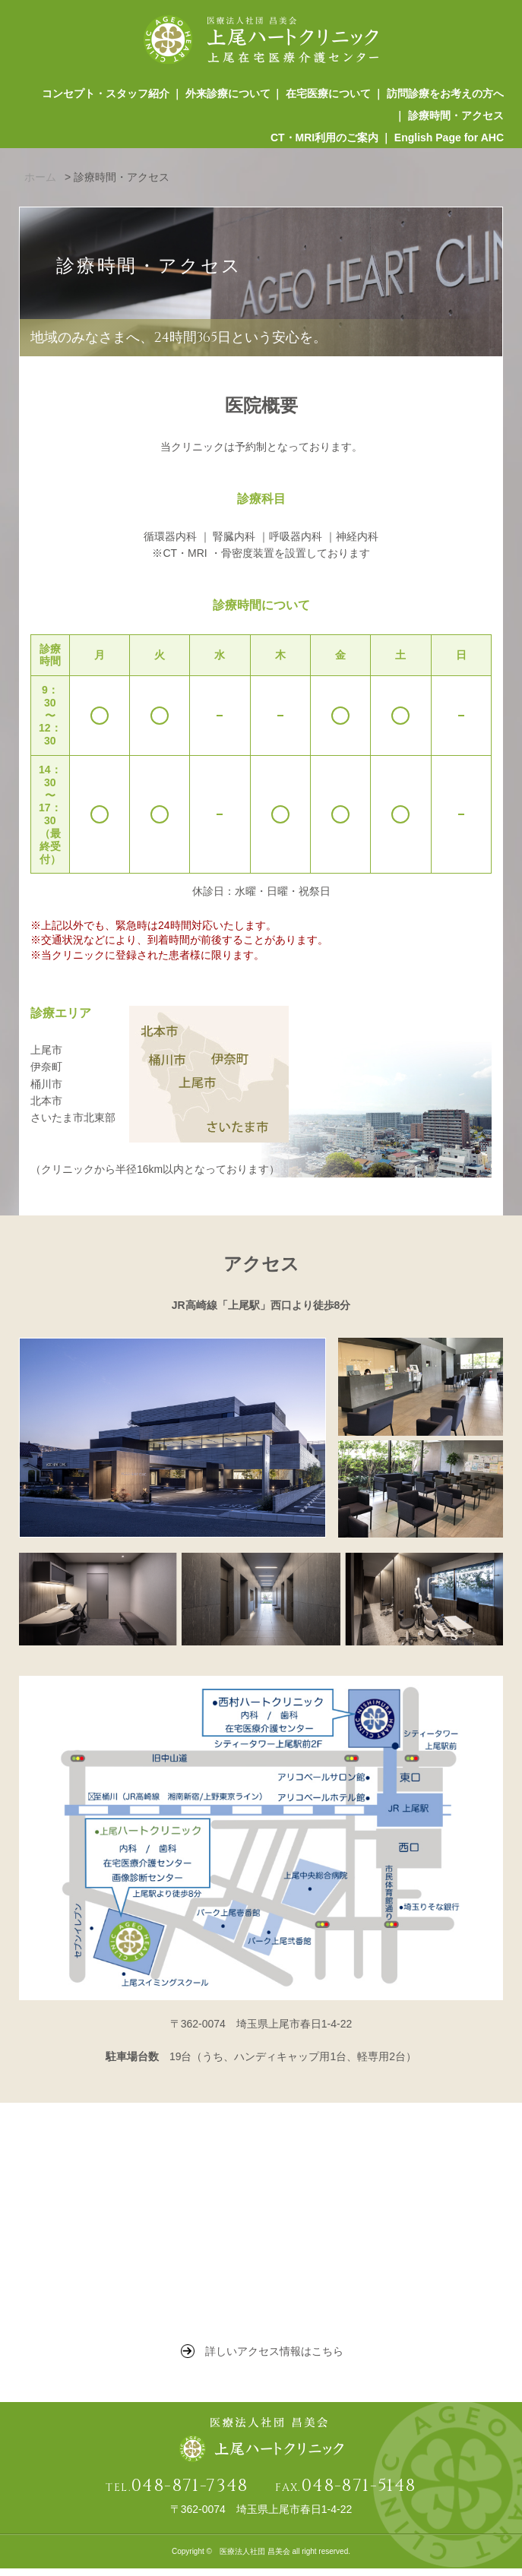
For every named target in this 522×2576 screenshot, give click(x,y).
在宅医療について (327, 95)
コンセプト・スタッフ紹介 (102, 95)
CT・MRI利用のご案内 (324, 144)
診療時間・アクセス (456, 119)
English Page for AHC (449, 144)
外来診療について (225, 95)
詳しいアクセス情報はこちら (274, 2359)
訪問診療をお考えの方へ (445, 95)
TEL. (177, 2496)
